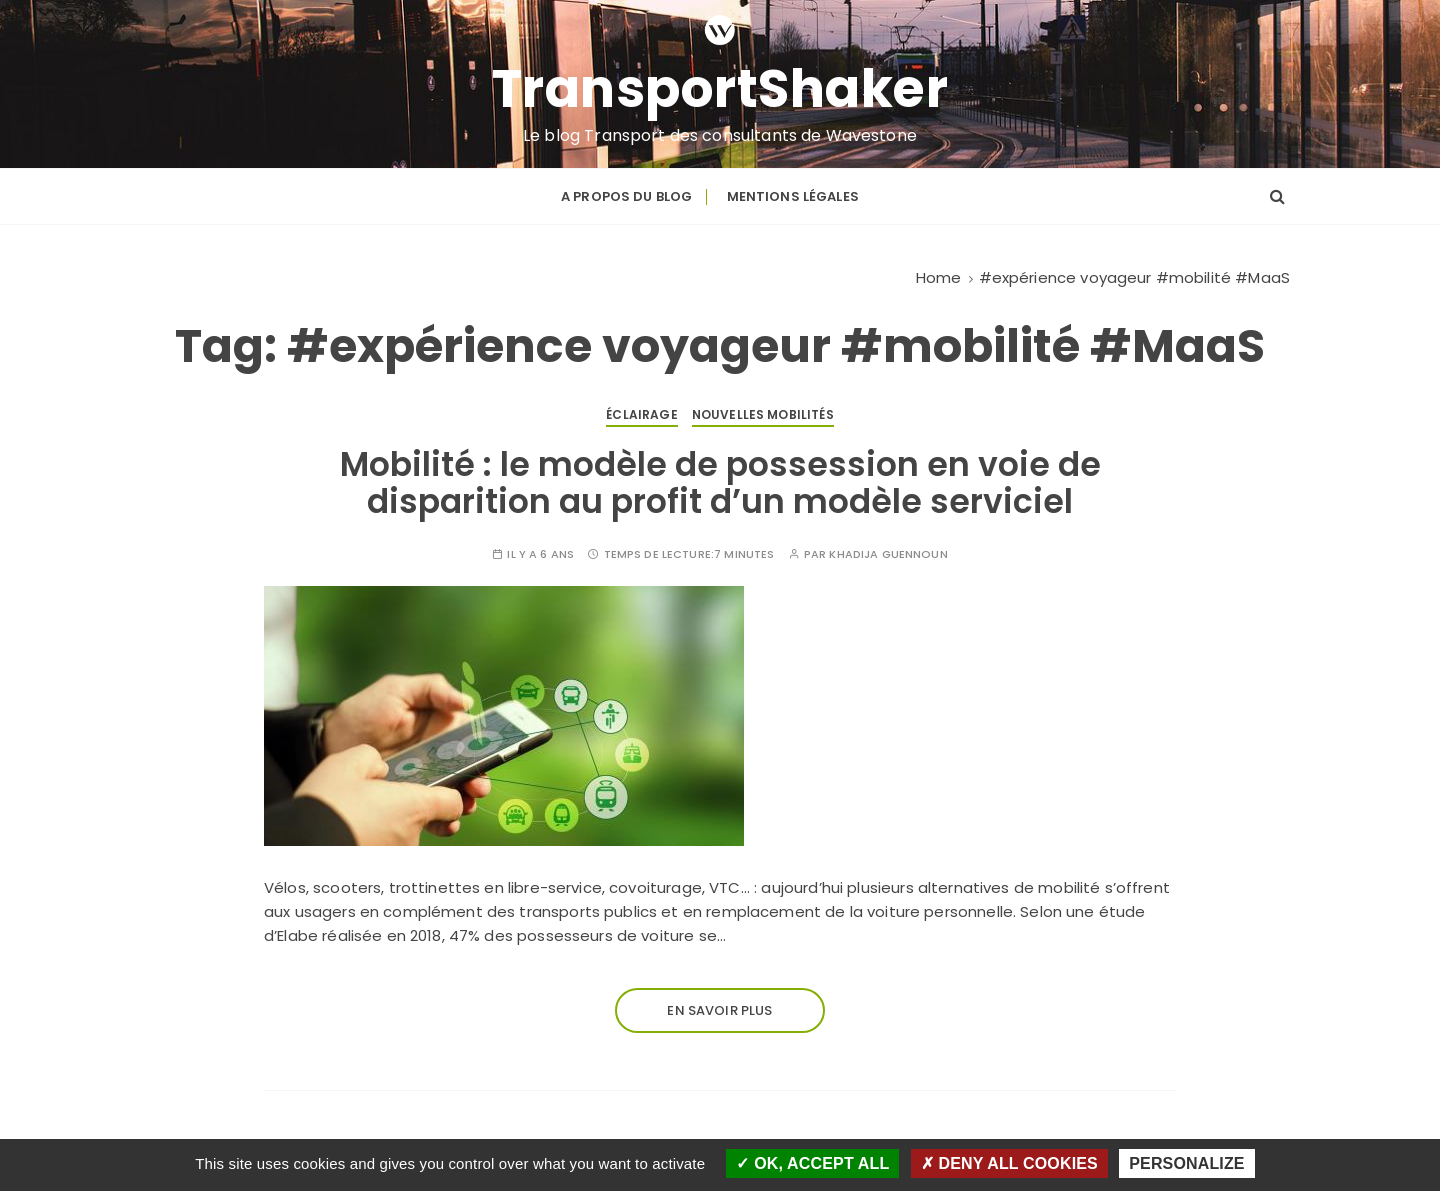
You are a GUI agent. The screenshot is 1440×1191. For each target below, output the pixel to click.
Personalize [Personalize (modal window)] (1186, 1163)
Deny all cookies (1009, 1163)
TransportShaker (720, 89)
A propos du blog (626, 196)
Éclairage (641, 414)
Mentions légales (793, 196)
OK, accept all (812, 1163)
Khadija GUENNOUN (888, 554)
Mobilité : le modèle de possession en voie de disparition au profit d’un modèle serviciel (720, 482)
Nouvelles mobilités (763, 414)
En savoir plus (719, 1010)
